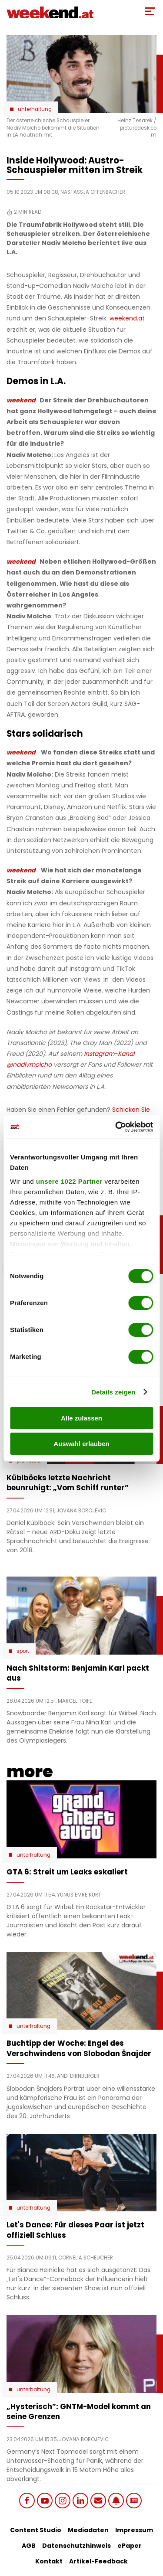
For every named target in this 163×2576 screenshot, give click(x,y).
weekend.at (127, 318)
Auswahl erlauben (81, 1443)
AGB (29, 2545)
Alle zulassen (81, 1418)
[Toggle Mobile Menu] (149, 11)
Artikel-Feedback (98, 2561)
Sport (23, 1651)
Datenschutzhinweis (76, 2545)
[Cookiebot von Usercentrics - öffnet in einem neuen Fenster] (116, 1127)
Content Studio (35, 2530)
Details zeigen (113, 1392)
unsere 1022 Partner (69, 1181)
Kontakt (49, 2561)
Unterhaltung (35, 109)
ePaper (129, 2545)
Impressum (134, 2530)
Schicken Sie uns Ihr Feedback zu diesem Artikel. (78, 1114)
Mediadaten (88, 2530)
